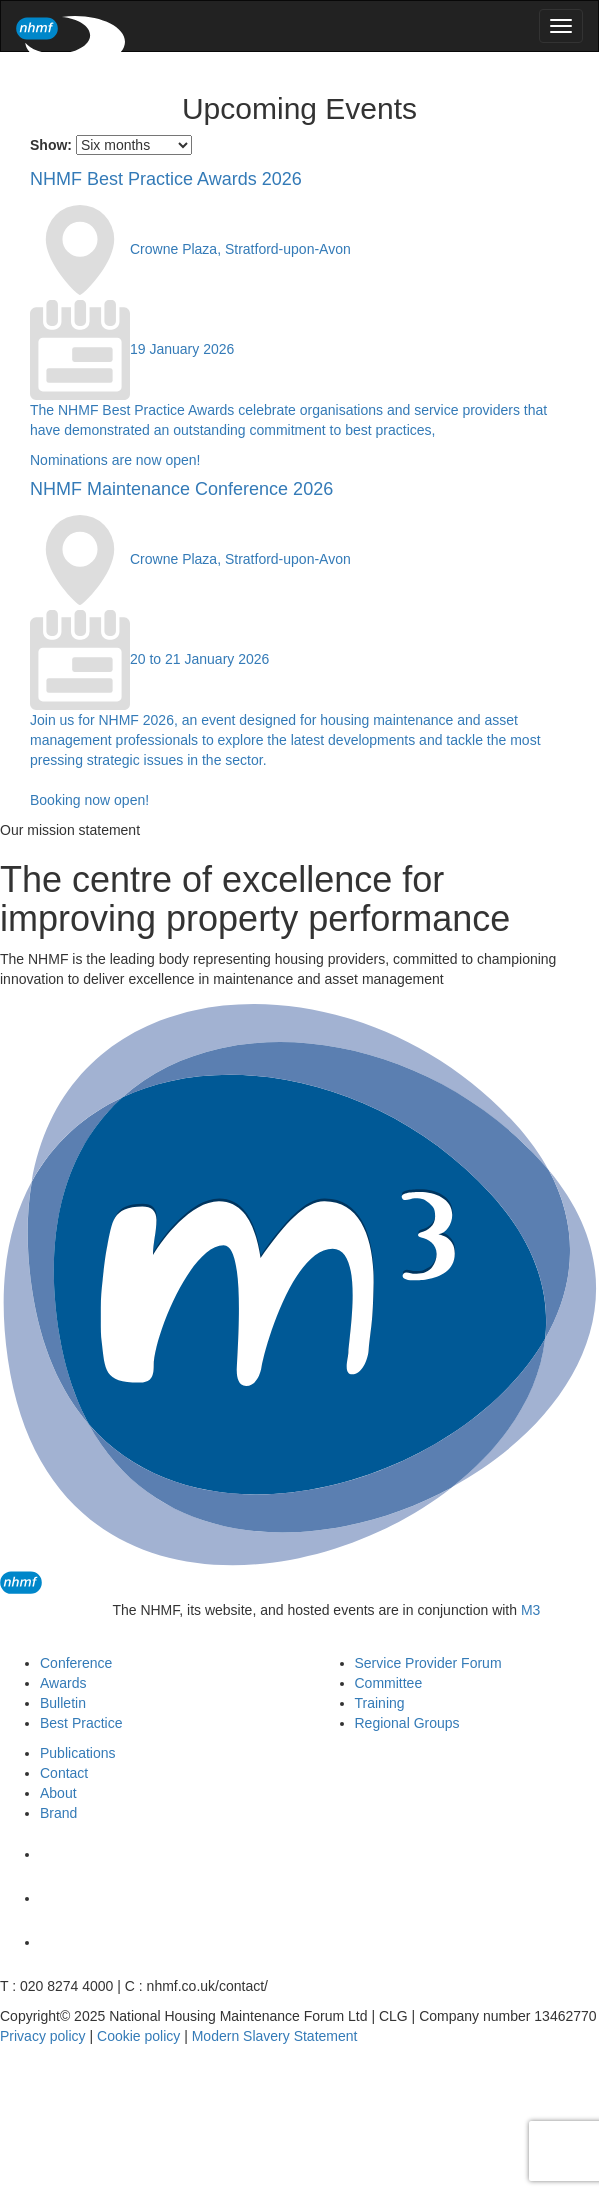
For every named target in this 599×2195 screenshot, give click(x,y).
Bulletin (63, 1703)
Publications (78, 1753)
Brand (58, 1813)
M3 (530, 1610)
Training (380, 1703)
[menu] (561, 26)
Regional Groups (407, 1723)
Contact (64, 1773)
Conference (76, 1663)
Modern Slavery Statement (275, 2036)
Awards (63, 1683)
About (58, 1793)
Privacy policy (43, 2036)
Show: (51, 145)
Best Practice (81, 1723)
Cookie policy (138, 2036)
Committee (389, 1683)
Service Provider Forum (428, 1663)
